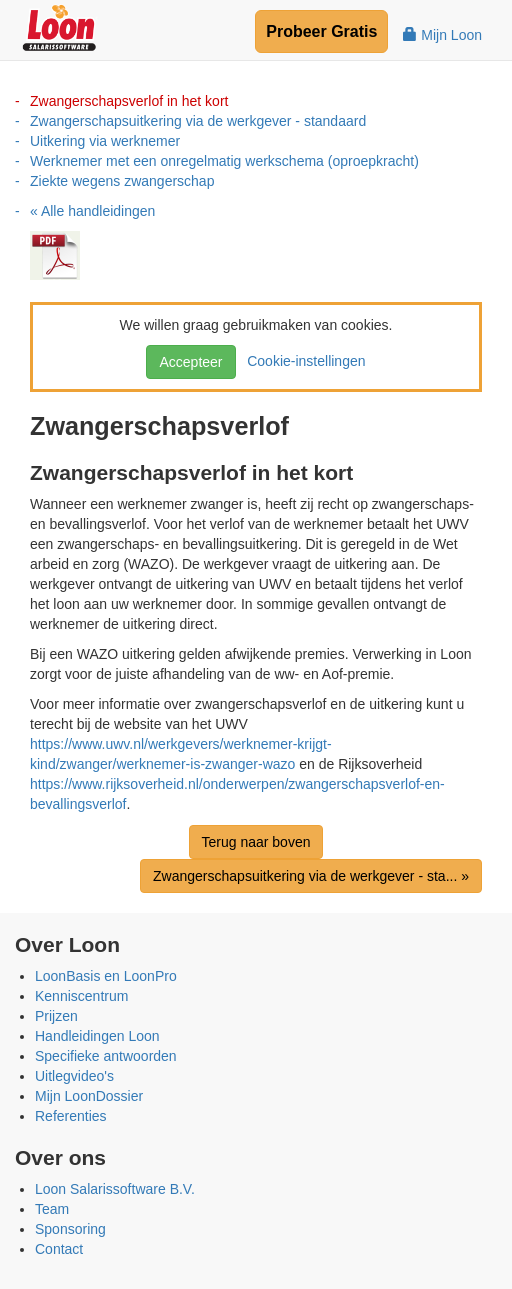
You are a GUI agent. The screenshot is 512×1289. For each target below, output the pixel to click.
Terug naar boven (256, 842)
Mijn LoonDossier (89, 1096)
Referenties (71, 1116)
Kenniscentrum (81, 996)
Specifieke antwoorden (106, 1056)
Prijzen (56, 1016)
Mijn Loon (442, 35)
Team (52, 1209)
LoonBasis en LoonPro (106, 976)
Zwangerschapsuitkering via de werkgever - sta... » (311, 876)
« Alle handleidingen (92, 211)
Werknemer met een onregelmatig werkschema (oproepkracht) (224, 161)
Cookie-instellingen (302, 361)
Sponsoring (70, 1229)
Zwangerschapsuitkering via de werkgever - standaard (198, 121)
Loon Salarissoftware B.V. (115, 1189)
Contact (59, 1249)
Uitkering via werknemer (105, 141)
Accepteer (190, 362)
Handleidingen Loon (97, 1036)
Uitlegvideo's (74, 1076)
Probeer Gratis (321, 31)
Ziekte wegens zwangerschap (122, 181)
